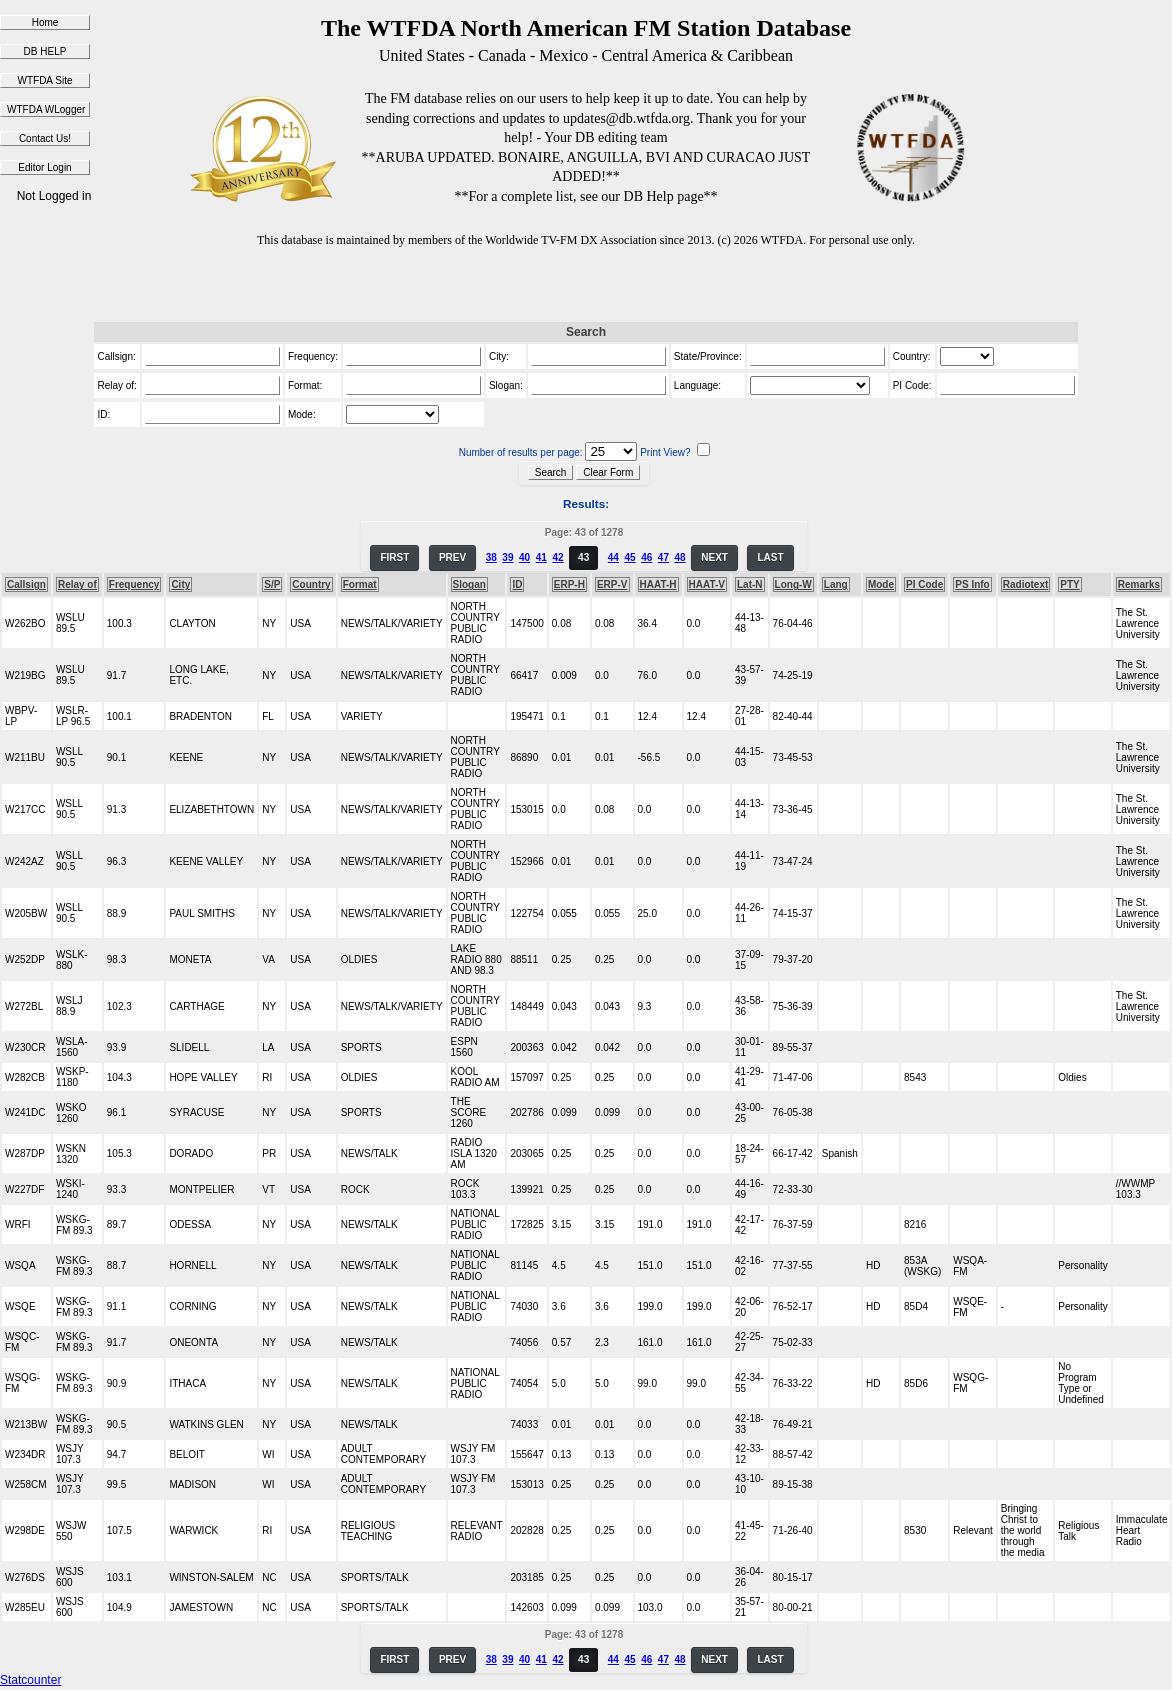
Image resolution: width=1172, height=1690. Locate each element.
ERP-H (569, 584)
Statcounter (30, 1680)
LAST (770, 557)
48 (680, 557)
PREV (452, 557)
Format (360, 584)
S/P (272, 584)
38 (491, 557)
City (180, 584)
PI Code (924, 584)
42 (557, 557)
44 (613, 557)
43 (583, 557)
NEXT (714, 557)
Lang (836, 584)
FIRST (394, 557)
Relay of (77, 584)
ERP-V (612, 584)
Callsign (26, 584)
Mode (881, 584)
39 (507, 557)
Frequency (134, 584)
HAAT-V (707, 584)
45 (629, 557)
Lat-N (750, 584)
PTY (1069, 584)
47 (663, 557)
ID (517, 584)
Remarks (1139, 584)
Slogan (469, 584)
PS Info (972, 584)
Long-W (793, 584)
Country (311, 584)
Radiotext (1026, 584)
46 (646, 557)
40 (524, 557)
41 (541, 557)
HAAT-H (658, 584)
